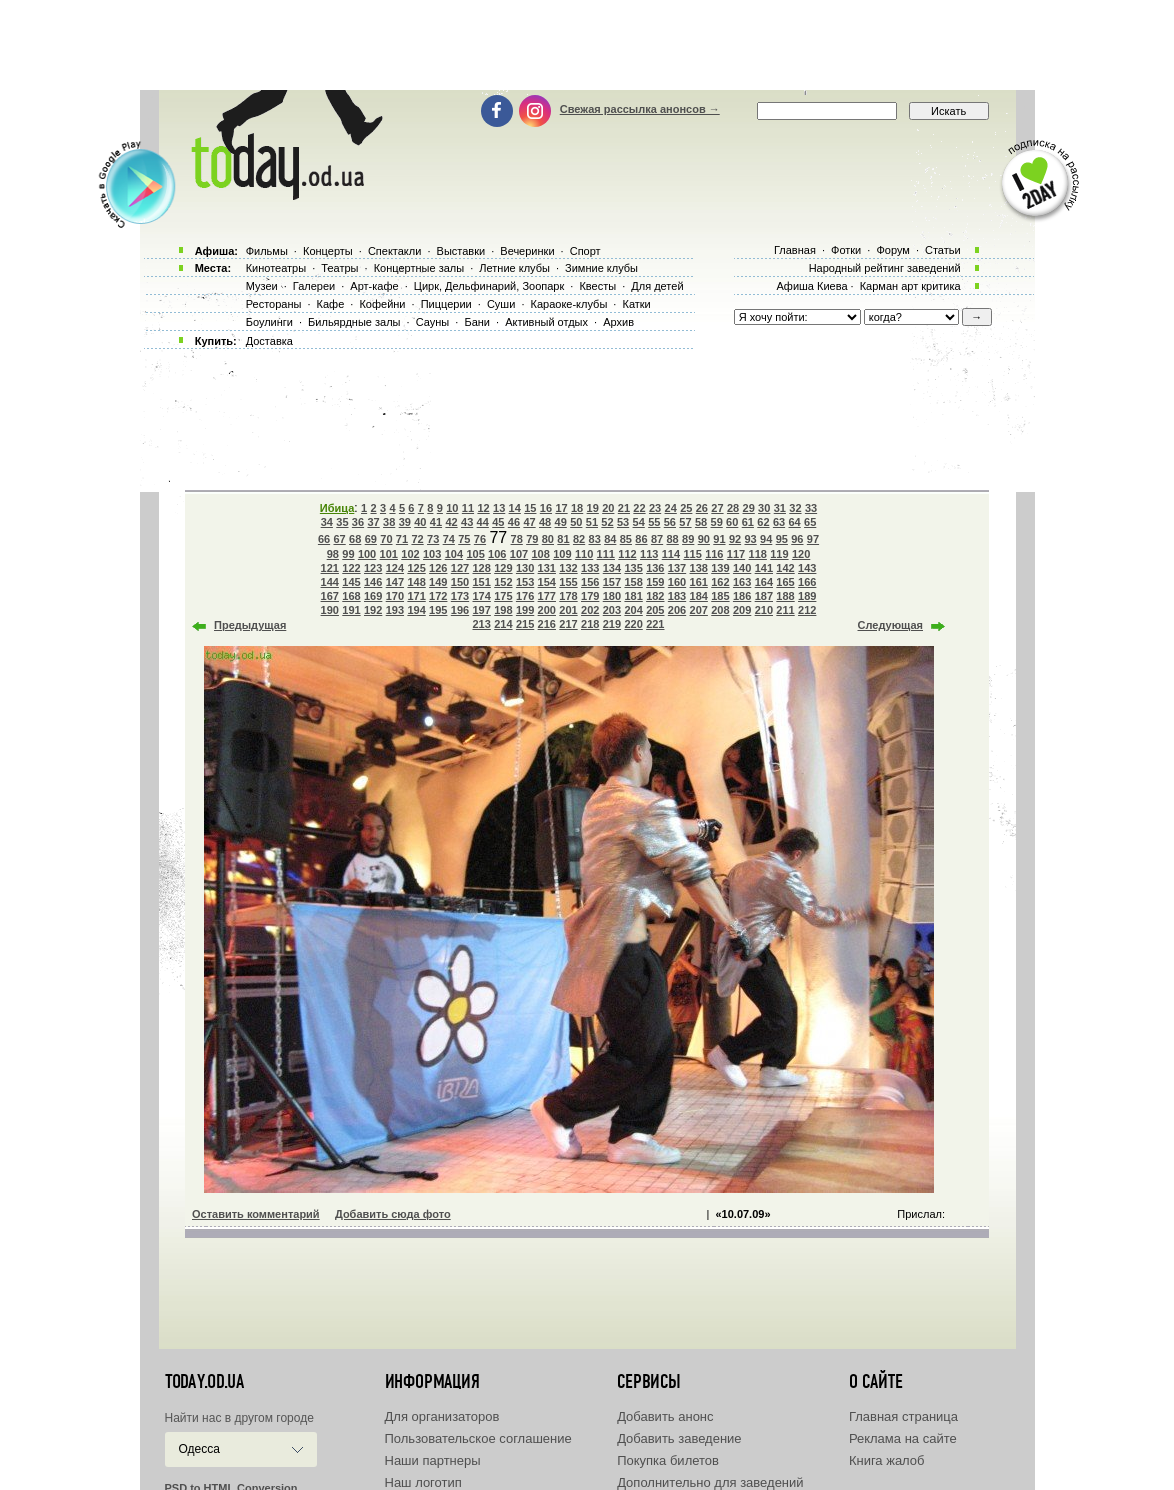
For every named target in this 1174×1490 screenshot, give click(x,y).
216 (547, 624)
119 (779, 554)
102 (410, 554)
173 (460, 596)
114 (671, 554)
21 (624, 508)
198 (503, 610)
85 (626, 539)
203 (612, 610)
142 (785, 568)
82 (579, 539)
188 (785, 596)
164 (764, 582)
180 (612, 596)
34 (327, 522)
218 (590, 624)
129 (503, 568)
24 (671, 508)
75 (464, 539)
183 (677, 596)
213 (482, 624)
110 (584, 554)
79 (532, 539)
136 (655, 568)
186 (742, 596)
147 (395, 582)
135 (633, 568)
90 (704, 539)
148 (416, 582)
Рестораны (274, 304)
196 (460, 610)
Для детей (657, 286)
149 (438, 582)
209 (742, 610)
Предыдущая (250, 625)
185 (720, 596)
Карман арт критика (910, 286)
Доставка (269, 341)
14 (515, 508)
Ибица (337, 508)
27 (717, 508)
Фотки (846, 250)
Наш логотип (423, 1482)
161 (699, 582)
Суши (501, 304)
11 (468, 508)
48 (545, 522)
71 (402, 539)
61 (748, 522)
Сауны (433, 322)
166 (807, 582)
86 (641, 539)
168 (351, 596)
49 (561, 522)
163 (742, 582)
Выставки (461, 251)
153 (525, 582)
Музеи (262, 286)
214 (503, 624)
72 (417, 539)
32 (795, 508)
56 (670, 522)
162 (720, 582)
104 (454, 554)
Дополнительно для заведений (710, 1482)
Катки (636, 304)
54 (639, 522)
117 (736, 554)
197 (482, 610)
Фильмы (267, 251)
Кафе (331, 304)
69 (371, 539)
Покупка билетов (668, 1460)
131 (547, 568)
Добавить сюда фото (393, 1214)
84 (610, 539)
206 (677, 610)
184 (699, 596)
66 (324, 539)
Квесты (597, 286)
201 (568, 610)
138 (699, 568)
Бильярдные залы (354, 322)
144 (330, 582)
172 (438, 596)
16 (546, 508)
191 (351, 610)
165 (785, 582)
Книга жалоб (887, 1460)
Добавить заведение (679, 1438)
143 (807, 568)
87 (657, 539)
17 (561, 508)
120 (801, 554)
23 (655, 508)
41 (436, 522)
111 (606, 554)
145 (351, 582)
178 (568, 596)
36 (358, 522)
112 (627, 554)
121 (330, 568)
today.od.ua (204, 1382)
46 (514, 522)
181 (633, 596)
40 (420, 522)
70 (386, 539)
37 (373, 522)
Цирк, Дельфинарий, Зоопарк (489, 286)
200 (547, 610)
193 (395, 610)
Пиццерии (446, 304)
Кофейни (382, 304)
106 (497, 554)
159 (655, 582)
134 (612, 568)
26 (702, 508)
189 (807, 596)
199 (525, 610)
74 (449, 539)
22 (639, 508)
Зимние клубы (601, 268)
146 (373, 582)
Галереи (314, 286)
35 (342, 522)
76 (480, 539)
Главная (795, 250)
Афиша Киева (811, 286)
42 (451, 522)
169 (373, 596)
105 (475, 554)
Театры (339, 268)
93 (750, 539)
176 (525, 596)
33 (811, 508)
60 (732, 522)
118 (758, 554)
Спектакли (395, 251)
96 (797, 539)
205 (655, 610)
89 (688, 539)
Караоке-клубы (569, 304)
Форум (892, 250)
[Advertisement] (587, 45)
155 (568, 582)
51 (592, 522)
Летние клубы (514, 268)
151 (482, 582)
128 (482, 568)
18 (577, 508)
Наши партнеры (433, 1460)
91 (719, 539)
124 (395, 568)
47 (529, 522)
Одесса (199, 1449)
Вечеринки (527, 251)
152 (503, 582)
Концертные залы (419, 268)
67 (339, 539)
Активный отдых (546, 322)
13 (499, 508)
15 (530, 508)
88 (673, 539)
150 (460, 582)
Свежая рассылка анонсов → (640, 109)
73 (433, 539)
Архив (618, 322)
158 (633, 582)
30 (764, 508)
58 (701, 522)
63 (779, 522)
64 (794, 522)
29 (749, 508)
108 (541, 554)
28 (733, 508)
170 (395, 596)
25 (686, 508)
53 (623, 522)
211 (785, 610)
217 (568, 624)
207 (699, 610)
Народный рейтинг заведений (885, 268)
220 (633, 624)
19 (593, 508)
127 (460, 568)
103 (432, 554)
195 (438, 610)
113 (649, 554)
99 (348, 554)
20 (608, 508)
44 (483, 522)
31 (780, 508)
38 (389, 522)
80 (548, 539)
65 (810, 522)
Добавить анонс (665, 1416)
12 (483, 508)
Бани (477, 322)
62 (763, 522)
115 (692, 554)
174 (482, 596)
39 (405, 522)
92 (735, 539)
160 (677, 582)
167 (330, 596)
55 (654, 522)
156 (590, 582)
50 (576, 522)
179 (590, 596)
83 (595, 539)
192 (373, 610)
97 (813, 539)
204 (633, 610)
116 (714, 554)
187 (764, 596)
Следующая (890, 625)
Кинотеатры (276, 268)
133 (590, 568)
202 (590, 610)
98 (333, 554)
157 (612, 582)
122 (351, 568)
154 (547, 582)
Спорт (585, 251)
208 (720, 610)
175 (503, 596)
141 (764, 568)
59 (717, 522)
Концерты (328, 251)
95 (782, 539)
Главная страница (903, 1416)
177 (547, 596)
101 (389, 554)
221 (655, 624)
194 (416, 610)
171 (416, 596)
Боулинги (269, 322)
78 (517, 539)
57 (685, 522)
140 (742, 568)
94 (766, 539)
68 (355, 539)
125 (416, 568)
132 (568, 568)
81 (563, 539)
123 (373, 568)
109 (562, 554)
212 (807, 610)
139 (720, 568)
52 (607, 522)
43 (467, 522)
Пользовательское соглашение (478, 1438)
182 (655, 596)
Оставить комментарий (256, 1214)
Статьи (943, 250)
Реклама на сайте (903, 1438)
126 (438, 568)
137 (677, 568)
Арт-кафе (374, 286)
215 (525, 624)
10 (452, 508)
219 (612, 624)
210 (764, 610)
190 (330, 610)
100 (367, 554)
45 (498, 522)
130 (525, 568)
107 (519, 554)
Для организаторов (442, 1416)
